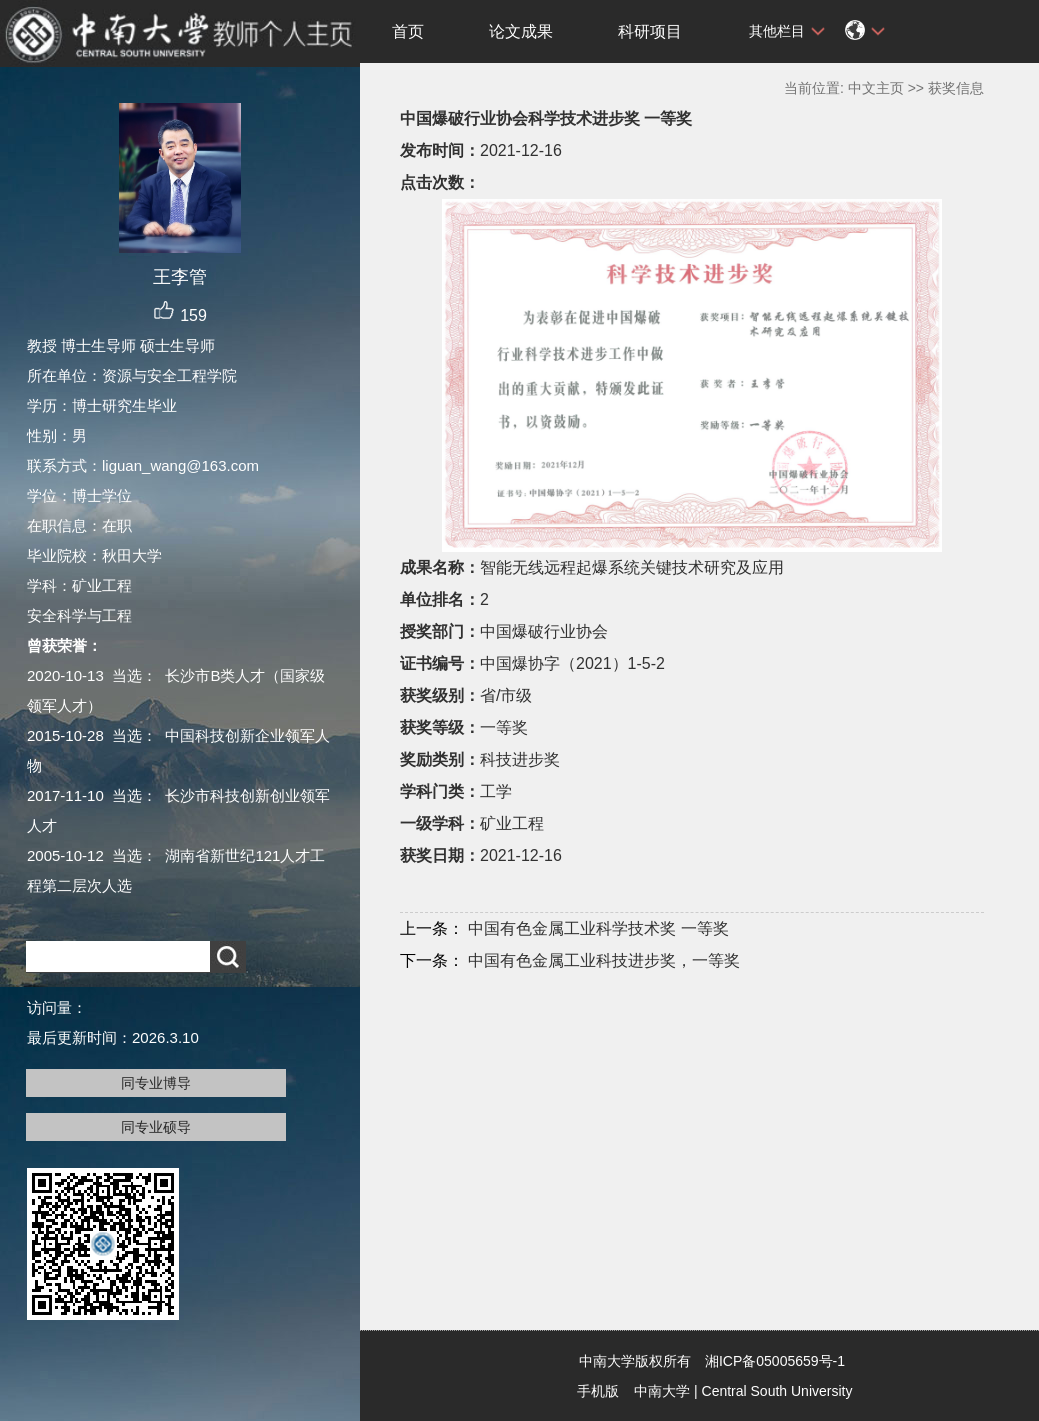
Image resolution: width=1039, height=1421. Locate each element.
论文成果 (521, 31)
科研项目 (650, 31)
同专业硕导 (156, 1127)
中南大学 (662, 1391)
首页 (408, 31)
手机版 (598, 1391)
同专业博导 (156, 1083)
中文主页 (876, 88)
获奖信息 (956, 88)
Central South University (777, 1391)
